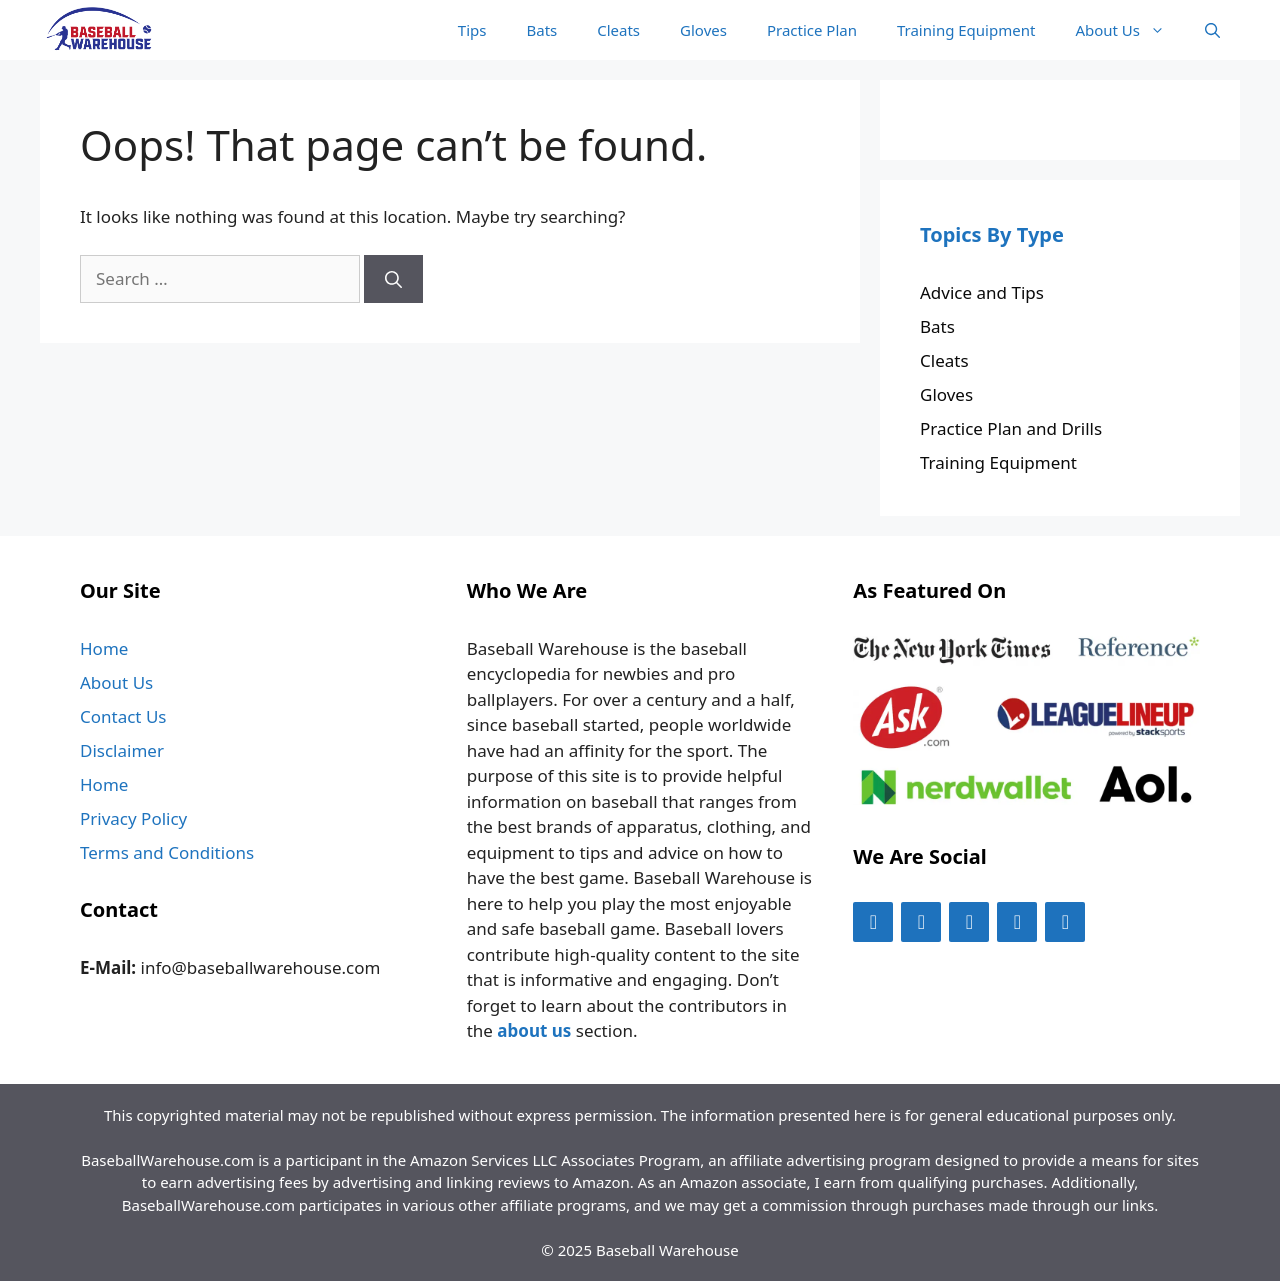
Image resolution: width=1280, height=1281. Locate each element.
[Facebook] (873, 922)
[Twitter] (921, 922)
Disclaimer (122, 750)
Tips (472, 30)
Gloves (703, 30)
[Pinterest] (1017, 922)
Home (104, 648)
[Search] (393, 279)
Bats (541, 30)
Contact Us (123, 716)
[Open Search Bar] (1212, 30)
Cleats (618, 30)
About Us (1130, 30)
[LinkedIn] (1065, 922)
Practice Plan (812, 30)
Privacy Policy (133, 818)
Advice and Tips (982, 292)
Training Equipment (966, 30)
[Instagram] (969, 922)
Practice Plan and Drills (1011, 428)
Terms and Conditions (167, 852)
